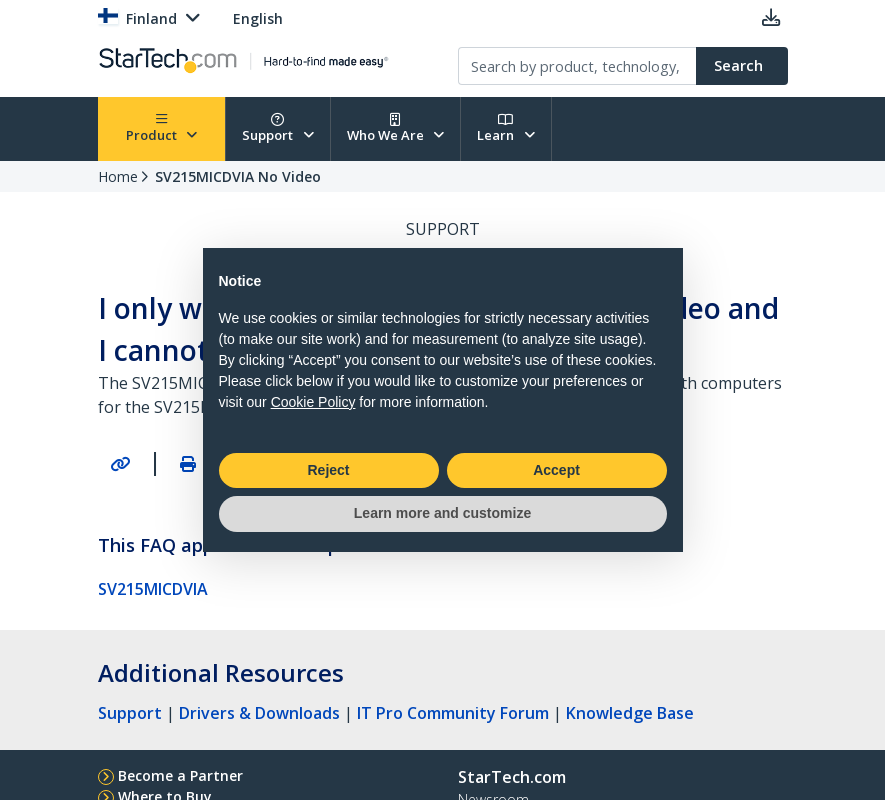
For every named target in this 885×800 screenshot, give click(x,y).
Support (278, 128)
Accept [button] (556, 470)
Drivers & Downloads (259, 713)
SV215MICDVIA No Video (238, 176)
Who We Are (396, 128)
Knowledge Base (630, 713)
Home (118, 176)
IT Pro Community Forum (453, 713)
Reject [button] (328, 470)
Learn (506, 128)
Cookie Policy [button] (313, 402)
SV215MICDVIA (153, 589)
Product (162, 128)
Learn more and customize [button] (442, 513)
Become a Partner (180, 775)
